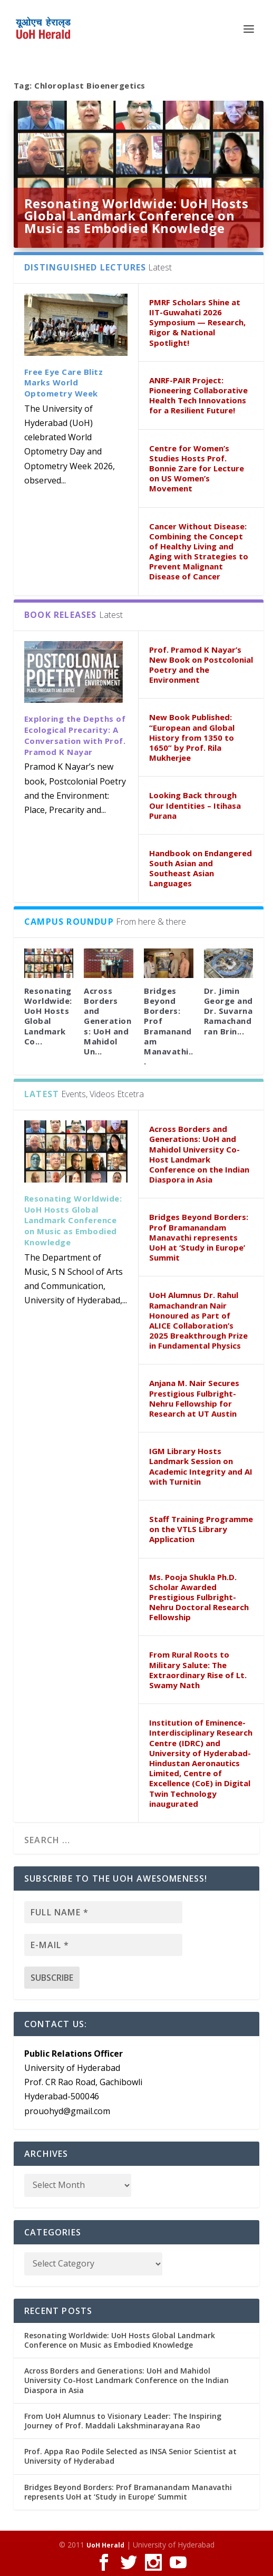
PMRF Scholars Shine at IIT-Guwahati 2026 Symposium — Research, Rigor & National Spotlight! (197, 322)
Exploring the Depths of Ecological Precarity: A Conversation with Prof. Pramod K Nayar (75, 735)
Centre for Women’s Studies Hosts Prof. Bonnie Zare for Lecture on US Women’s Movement (196, 468)
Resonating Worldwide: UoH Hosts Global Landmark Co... (48, 1016)
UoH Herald (105, 2545)
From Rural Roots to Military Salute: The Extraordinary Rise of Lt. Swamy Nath (198, 1669)
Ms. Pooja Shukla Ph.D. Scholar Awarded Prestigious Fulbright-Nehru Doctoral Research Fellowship (199, 1597)
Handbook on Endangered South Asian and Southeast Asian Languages (200, 868)
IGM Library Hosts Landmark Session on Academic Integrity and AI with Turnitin (200, 1466)
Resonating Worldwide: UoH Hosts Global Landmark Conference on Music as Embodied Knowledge (136, 216)
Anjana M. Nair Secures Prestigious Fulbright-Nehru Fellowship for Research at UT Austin (194, 1398)
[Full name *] (103, 1912)
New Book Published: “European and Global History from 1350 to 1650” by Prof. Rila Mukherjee (192, 737)
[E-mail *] (103, 1945)
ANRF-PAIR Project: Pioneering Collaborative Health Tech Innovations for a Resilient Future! (198, 395)
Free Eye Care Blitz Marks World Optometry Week (63, 382)
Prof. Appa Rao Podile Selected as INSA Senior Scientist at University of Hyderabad (130, 2456)
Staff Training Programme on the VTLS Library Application (201, 1529)
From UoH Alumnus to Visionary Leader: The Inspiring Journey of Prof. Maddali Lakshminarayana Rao (122, 2420)
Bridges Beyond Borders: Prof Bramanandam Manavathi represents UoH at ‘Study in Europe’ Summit (198, 1237)
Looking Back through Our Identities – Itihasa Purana (195, 805)
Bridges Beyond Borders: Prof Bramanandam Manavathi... (168, 1026)
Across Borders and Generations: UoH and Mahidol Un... (107, 1021)
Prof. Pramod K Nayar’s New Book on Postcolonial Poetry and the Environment (201, 664)
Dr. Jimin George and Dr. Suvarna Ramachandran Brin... (228, 1011)
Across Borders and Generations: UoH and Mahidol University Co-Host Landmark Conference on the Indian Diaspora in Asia (199, 1154)
